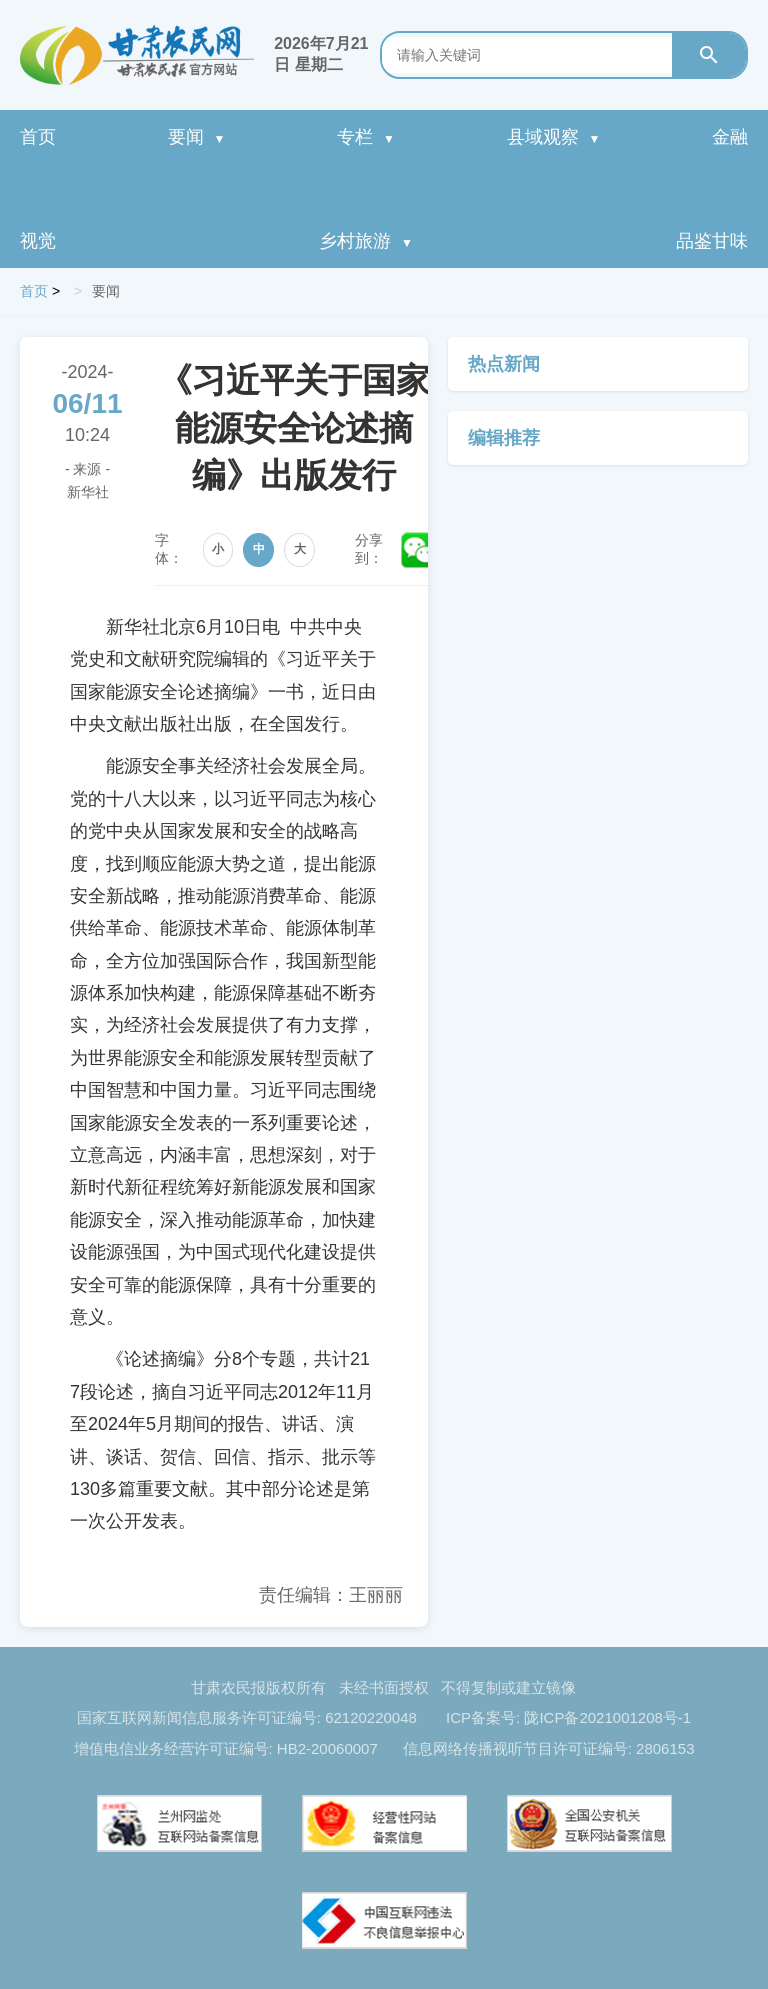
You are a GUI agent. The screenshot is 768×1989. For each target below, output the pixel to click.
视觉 (38, 241)
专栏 (366, 137)
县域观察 (554, 137)
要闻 (197, 137)
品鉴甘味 (712, 241)
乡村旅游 (366, 241)
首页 (38, 137)
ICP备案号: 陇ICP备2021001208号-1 (568, 1717)
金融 (730, 137)
